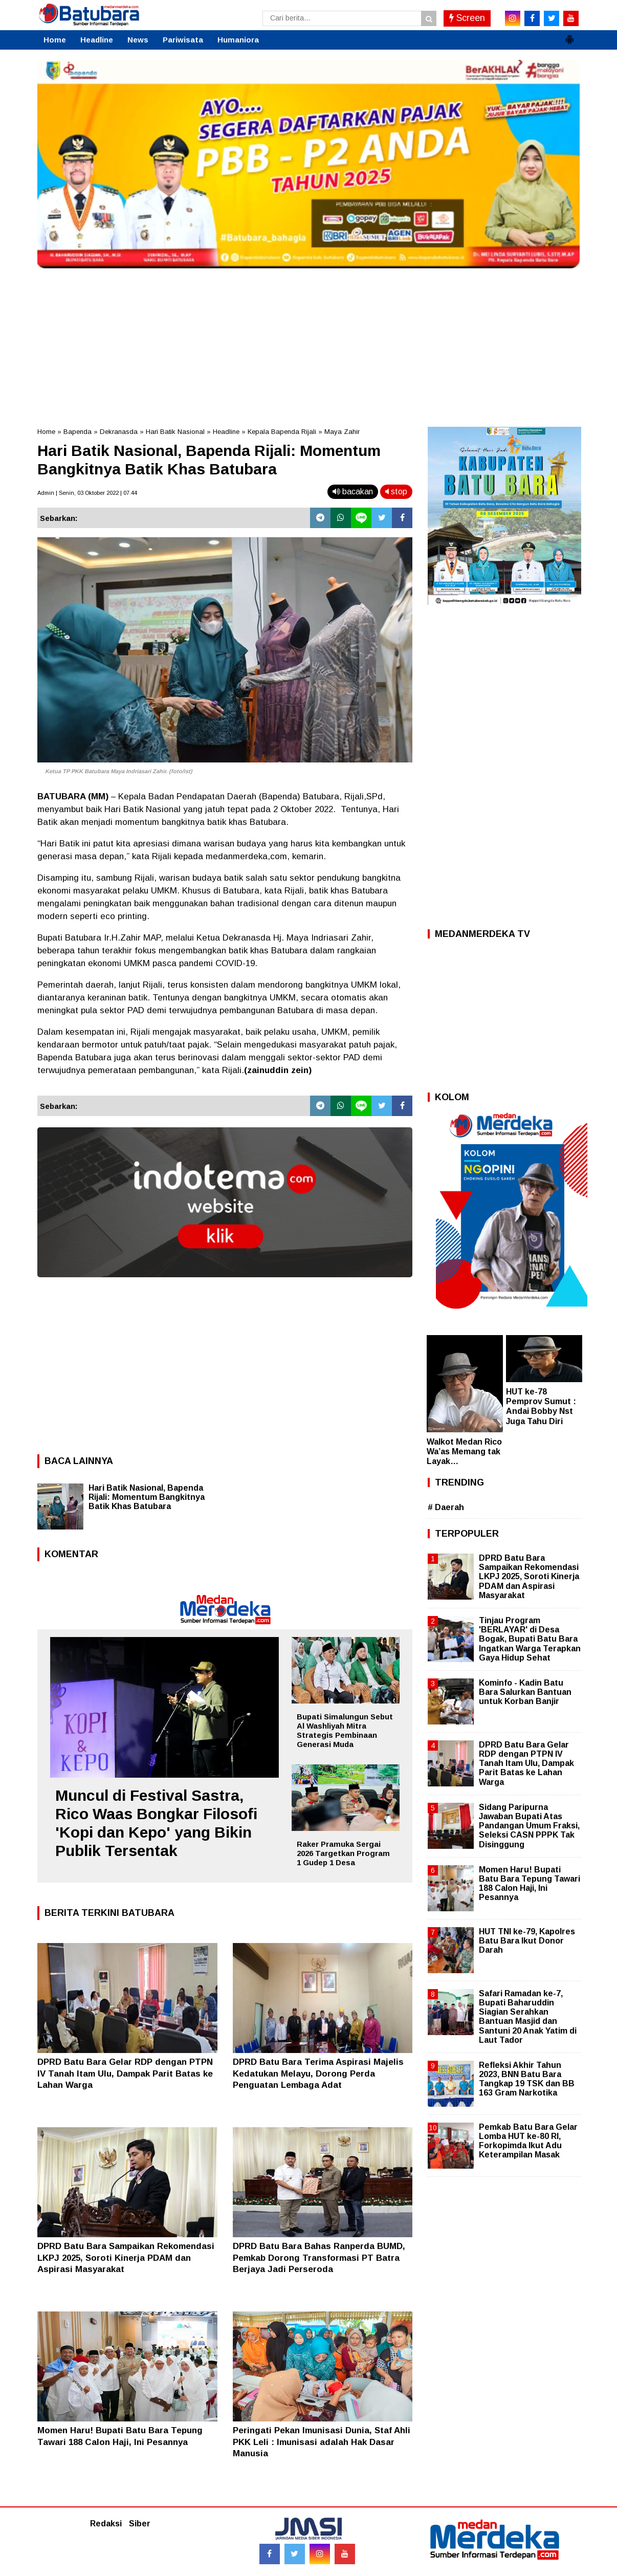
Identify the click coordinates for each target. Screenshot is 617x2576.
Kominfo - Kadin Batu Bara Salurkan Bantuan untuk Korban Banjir (525, 1692)
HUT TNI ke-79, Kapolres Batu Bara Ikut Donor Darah (527, 1940)
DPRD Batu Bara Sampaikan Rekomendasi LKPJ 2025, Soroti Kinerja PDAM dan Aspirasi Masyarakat (125, 2257)
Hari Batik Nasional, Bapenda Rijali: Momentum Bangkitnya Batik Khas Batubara (147, 1497)
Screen (467, 18)
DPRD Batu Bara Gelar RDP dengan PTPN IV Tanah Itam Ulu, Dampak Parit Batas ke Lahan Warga (125, 2073)
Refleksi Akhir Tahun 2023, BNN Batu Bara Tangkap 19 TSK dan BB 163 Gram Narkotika (527, 2079)
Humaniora (238, 39)
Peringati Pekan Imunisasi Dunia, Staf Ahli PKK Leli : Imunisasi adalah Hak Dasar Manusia (321, 2442)
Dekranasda (119, 431)
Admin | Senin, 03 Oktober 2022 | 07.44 (87, 493)
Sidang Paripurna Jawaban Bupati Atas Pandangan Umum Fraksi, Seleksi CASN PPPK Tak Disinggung (529, 1826)
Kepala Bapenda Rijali (282, 431)
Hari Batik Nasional (175, 431)
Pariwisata (183, 39)
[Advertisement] (308, 345)
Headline (96, 39)
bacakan (353, 491)
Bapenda (77, 431)
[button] (569, 35)
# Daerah (446, 1507)
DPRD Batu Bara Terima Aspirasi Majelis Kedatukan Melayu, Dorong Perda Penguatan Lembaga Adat (318, 2073)
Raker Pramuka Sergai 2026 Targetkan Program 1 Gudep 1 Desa (343, 1853)
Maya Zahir (342, 431)
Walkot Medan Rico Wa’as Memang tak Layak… (464, 1451)
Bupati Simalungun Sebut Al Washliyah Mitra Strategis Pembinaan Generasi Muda (345, 1730)
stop (396, 491)
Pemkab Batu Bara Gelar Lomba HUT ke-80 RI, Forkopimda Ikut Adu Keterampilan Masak (528, 2141)
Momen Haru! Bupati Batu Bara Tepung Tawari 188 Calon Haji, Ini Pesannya (529, 1883)
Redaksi (106, 2523)
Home (54, 39)
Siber (139, 2523)
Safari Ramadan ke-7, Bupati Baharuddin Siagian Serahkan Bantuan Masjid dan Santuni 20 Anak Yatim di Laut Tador (528, 2016)
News (137, 39)
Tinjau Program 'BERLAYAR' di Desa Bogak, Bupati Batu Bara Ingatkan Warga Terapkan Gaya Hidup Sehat (530, 1639)
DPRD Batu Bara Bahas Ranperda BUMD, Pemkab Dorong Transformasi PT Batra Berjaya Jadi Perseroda (319, 2257)
